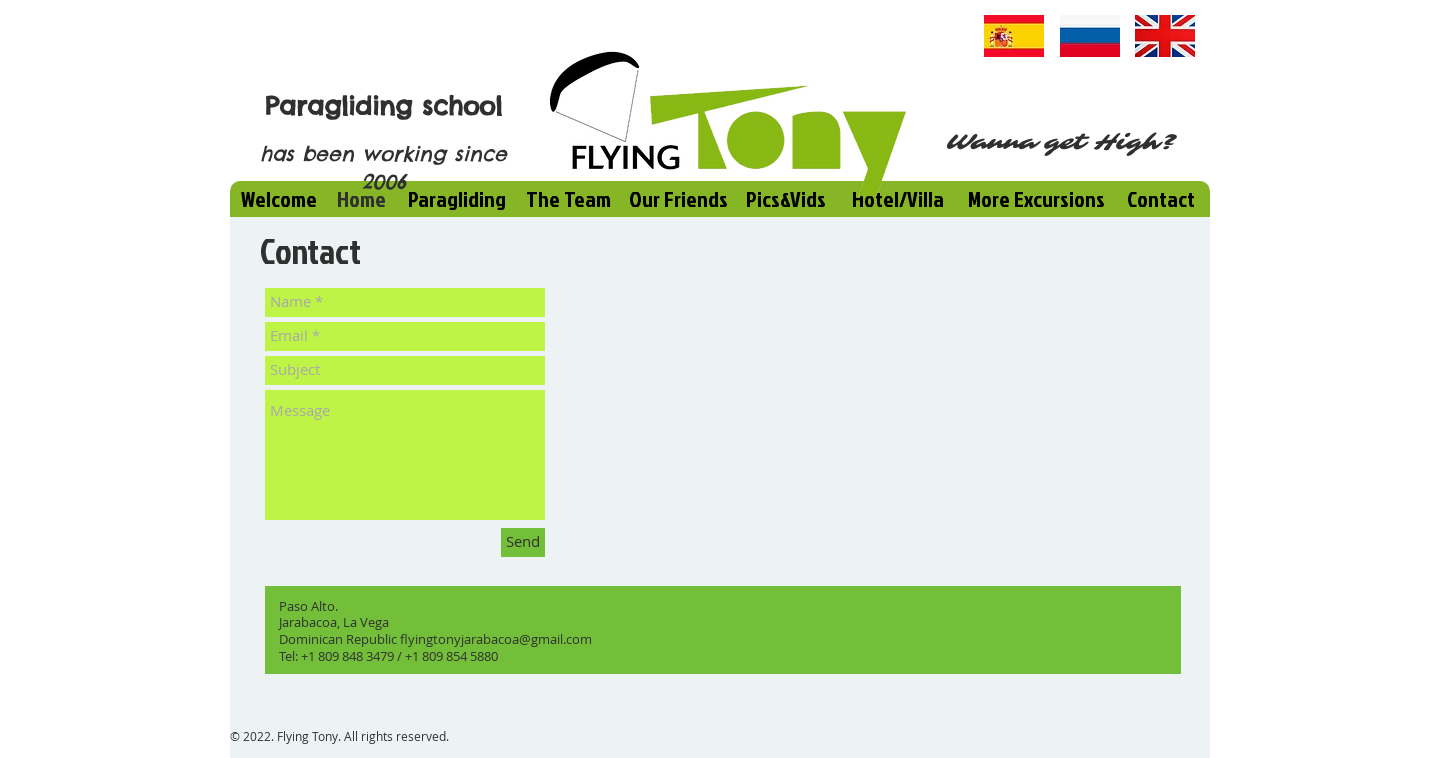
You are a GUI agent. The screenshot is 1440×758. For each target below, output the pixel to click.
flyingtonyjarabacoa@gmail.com (496, 639)
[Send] (523, 542)
